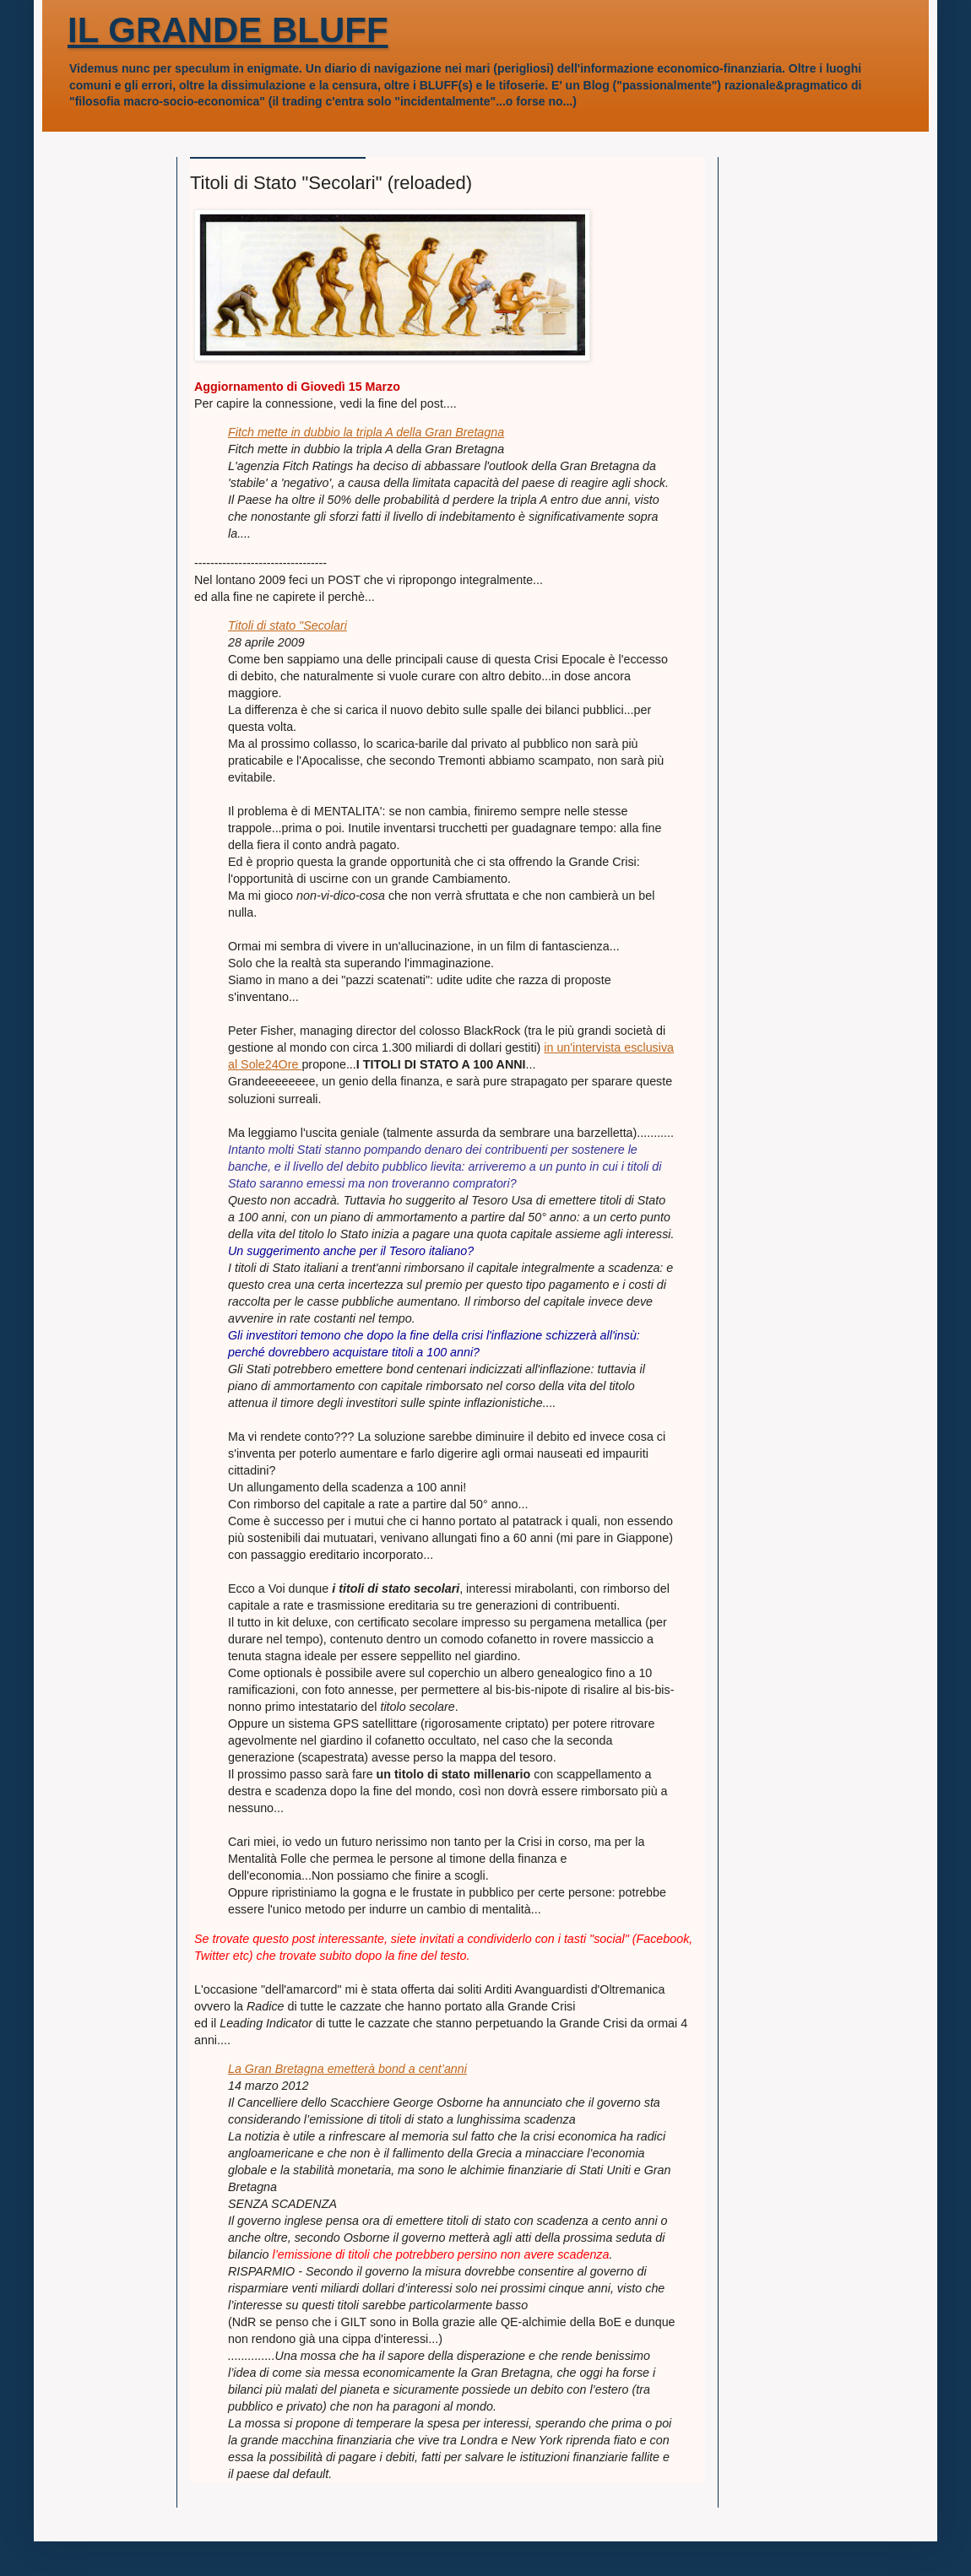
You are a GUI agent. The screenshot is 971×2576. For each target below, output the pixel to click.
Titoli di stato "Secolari (287, 625)
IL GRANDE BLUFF (228, 30)
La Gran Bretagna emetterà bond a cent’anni (347, 2068)
